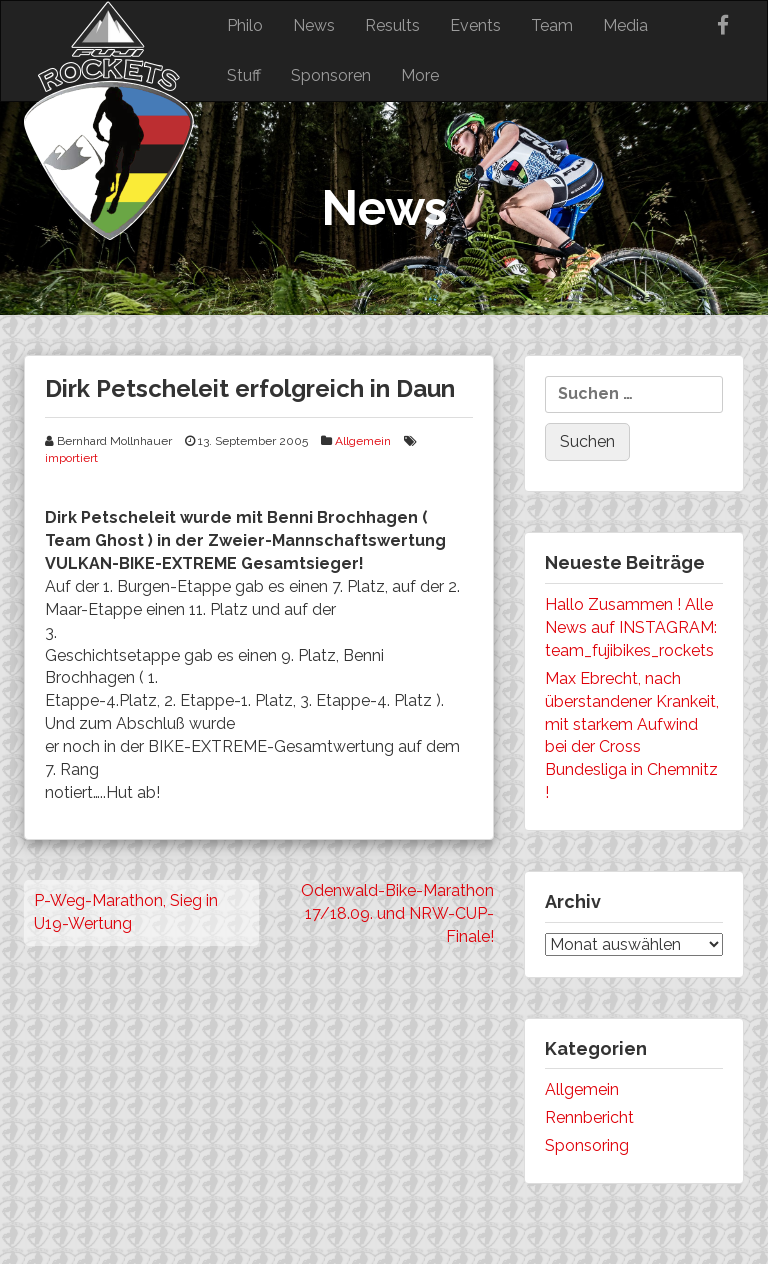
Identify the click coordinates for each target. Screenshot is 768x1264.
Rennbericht (589, 1117)
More (420, 75)
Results (392, 25)
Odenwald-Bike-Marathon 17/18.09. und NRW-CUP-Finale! (397, 913)
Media (625, 25)
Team (552, 25)
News (314, 25)
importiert (71, 458)
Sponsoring (587, 1145)
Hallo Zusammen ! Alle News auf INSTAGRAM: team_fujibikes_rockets (631, 627)
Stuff (244, 75)
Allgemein (363, 441)
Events (475, 25)
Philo (245, 25)
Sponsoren (331, 75)
